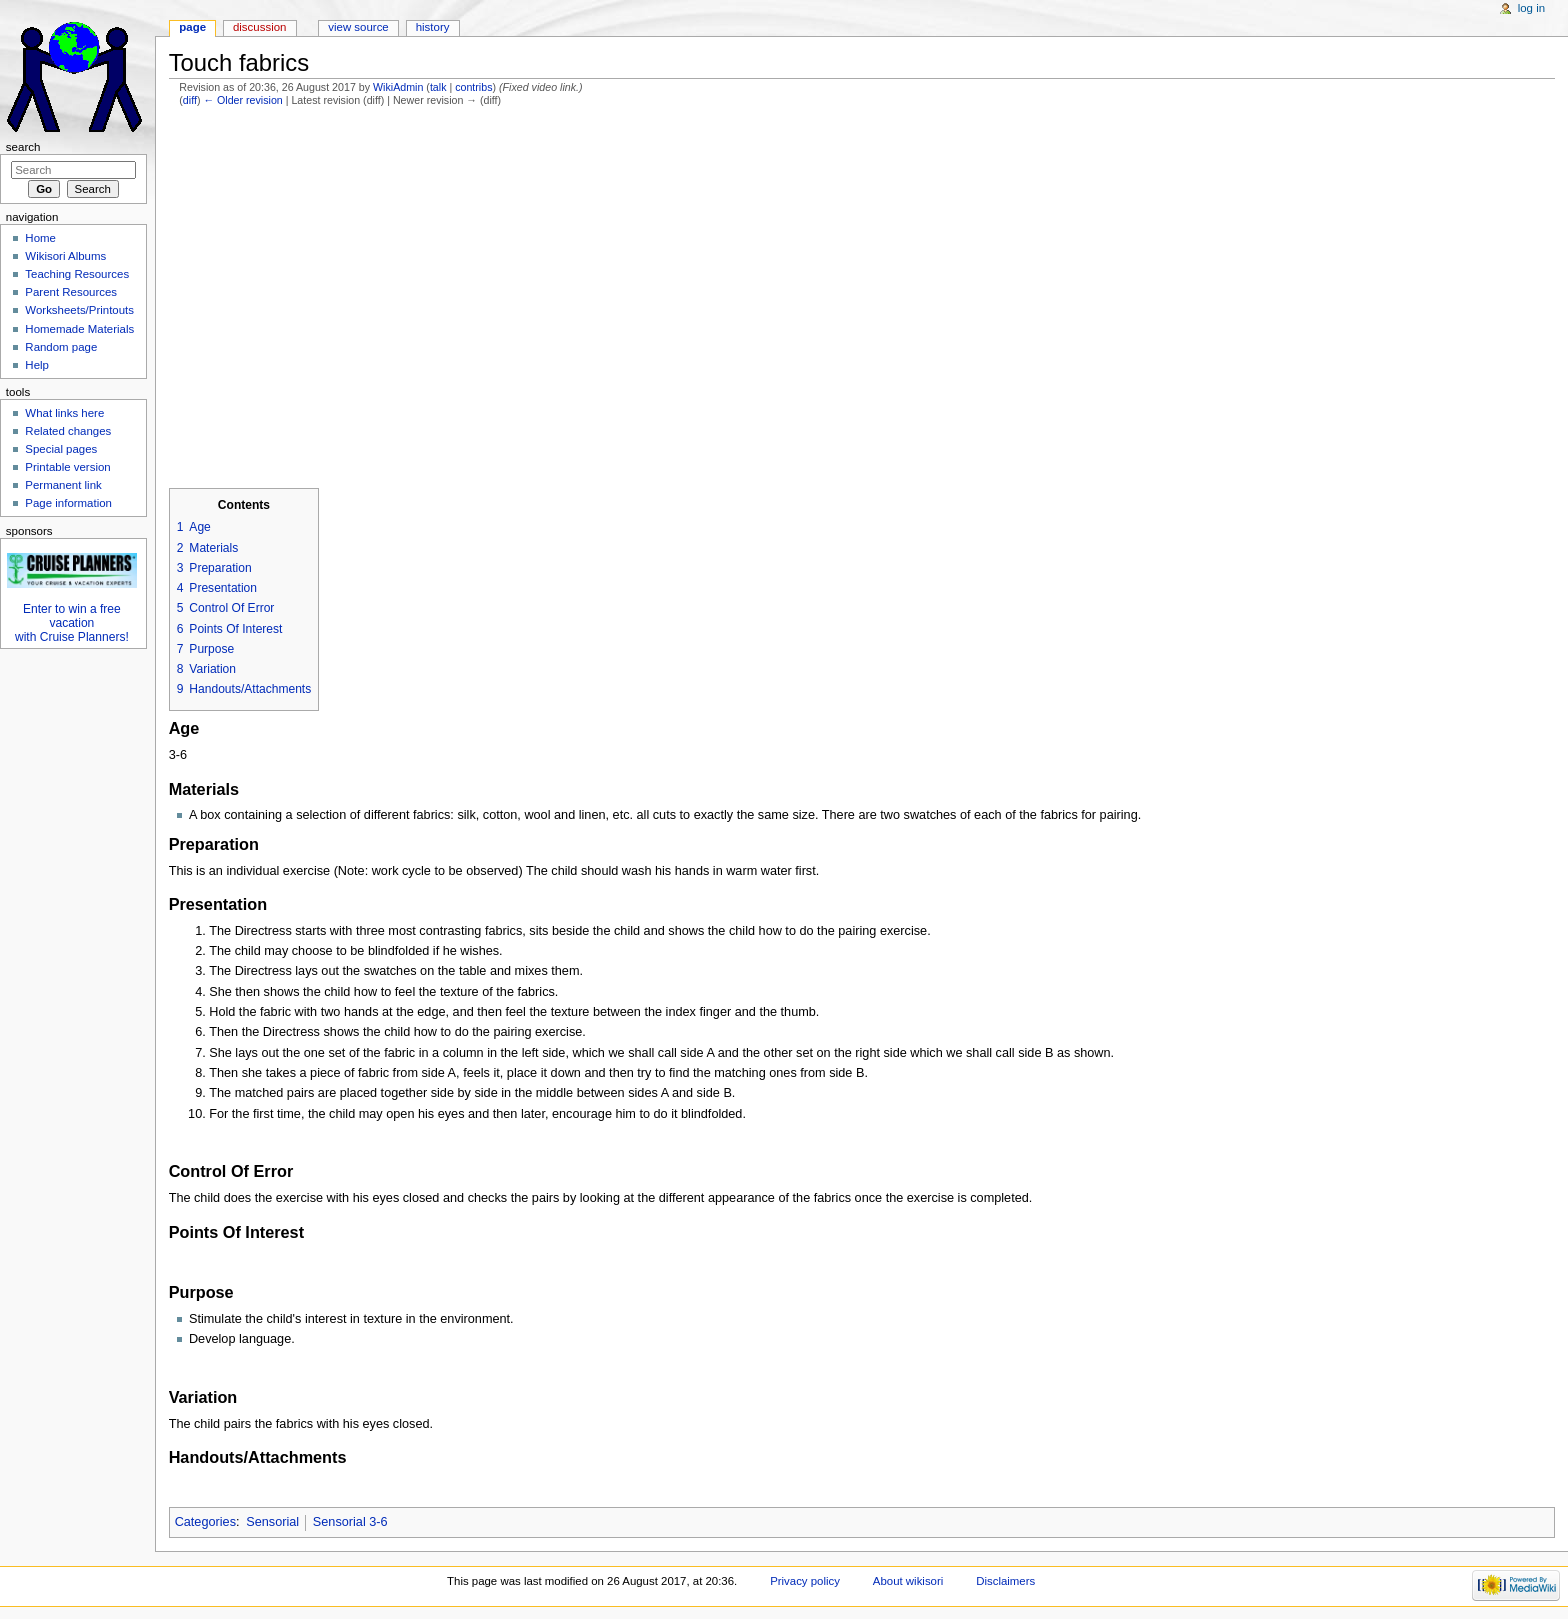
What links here (64, 413)
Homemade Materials (79, 329)
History (433, 27)
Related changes (68, 431)
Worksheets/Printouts (79, 310)
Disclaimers (1005, 1581)
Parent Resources (71, 292)
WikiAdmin (398, 87)
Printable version (67, 467)
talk (438, 87)
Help (37, 365)
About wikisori (908, 1581)
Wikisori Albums (65, 256)
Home (40, 238)
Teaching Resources (77, 274)
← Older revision (242, 100)
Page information (68, 503)
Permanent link (63, 485)
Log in (1531, 8)
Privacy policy (805, 1581)
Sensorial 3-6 (350, 1522)
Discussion (259, 27)
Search (23, 147)
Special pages (61, 449)
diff (190, 100)
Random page (61, 347)
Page (192, 27)
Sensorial (272, 1522)
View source (358, 27)
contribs (473, 87)
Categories (205, 1522)
